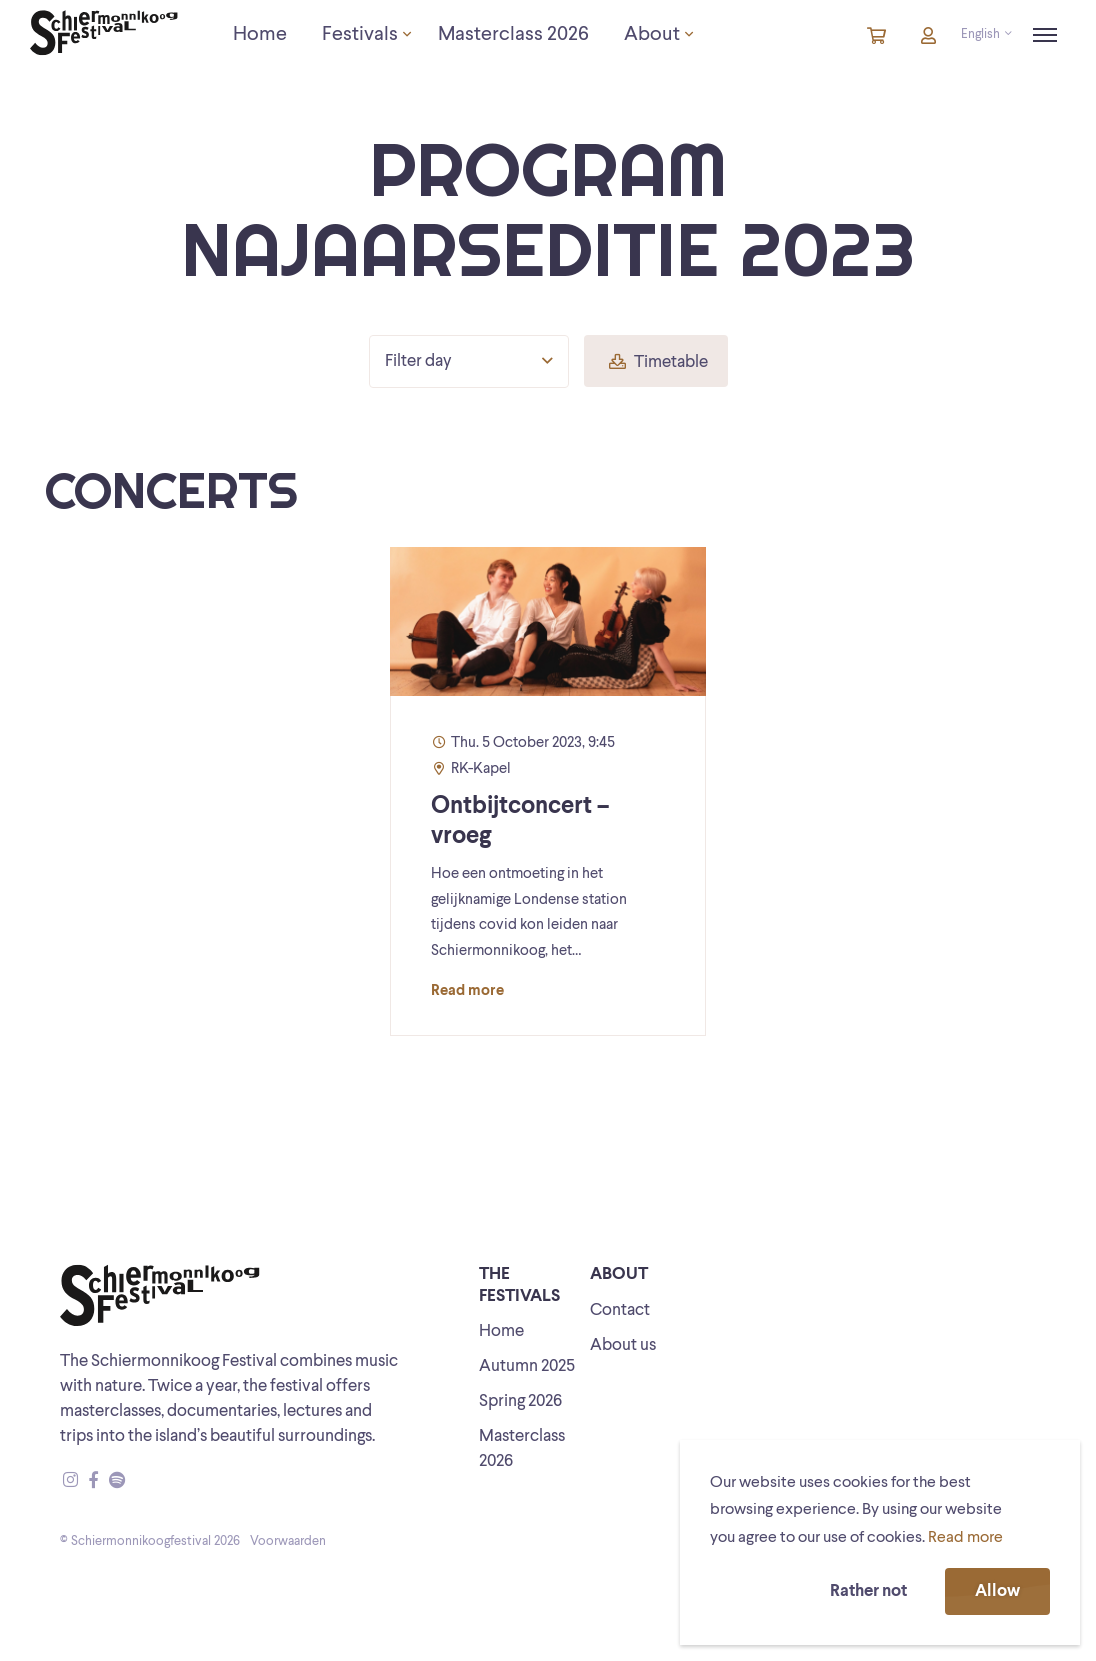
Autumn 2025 (527, 1366)
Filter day (469, 361)
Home (501, 1331)
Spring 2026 (520, 1401)
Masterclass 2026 (522, 1449)
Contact (620, 1310)
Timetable (658, 362)
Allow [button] (997, 1591)
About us (623, 1345)
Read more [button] (965, 1538)
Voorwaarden (288, 1541)
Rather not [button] (868, 1591)
